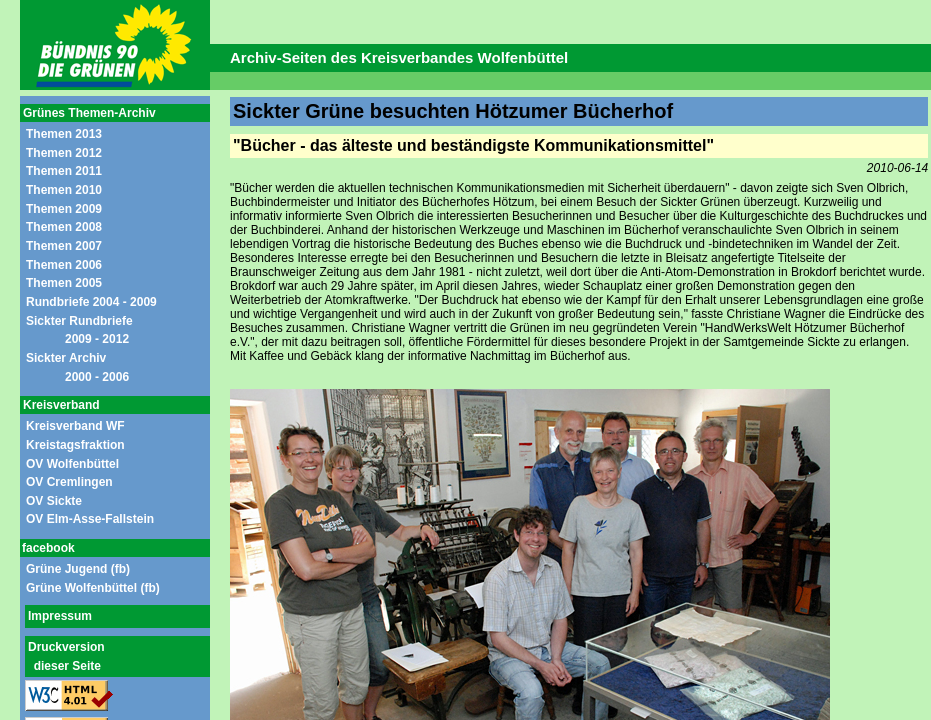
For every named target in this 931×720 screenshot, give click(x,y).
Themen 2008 (64, 227)
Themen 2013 (64, 134)
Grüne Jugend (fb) (78, 569)
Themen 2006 (64, 265)
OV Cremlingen (69, 482)
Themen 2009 (64, 209)
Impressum (60, 616)
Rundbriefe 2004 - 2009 (91, 302)
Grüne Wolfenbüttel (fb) (93, 588)
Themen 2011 (64, 171)
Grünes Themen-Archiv (89, 113)
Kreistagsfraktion (75, 445)
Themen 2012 (64, 153)
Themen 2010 (64, 190)
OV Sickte (54, 501)
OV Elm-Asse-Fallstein (90, 519)
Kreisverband (61, 405)
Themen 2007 (64, 246)
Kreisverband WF (75, 426)
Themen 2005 (64, 283)
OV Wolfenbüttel (72, 464)
